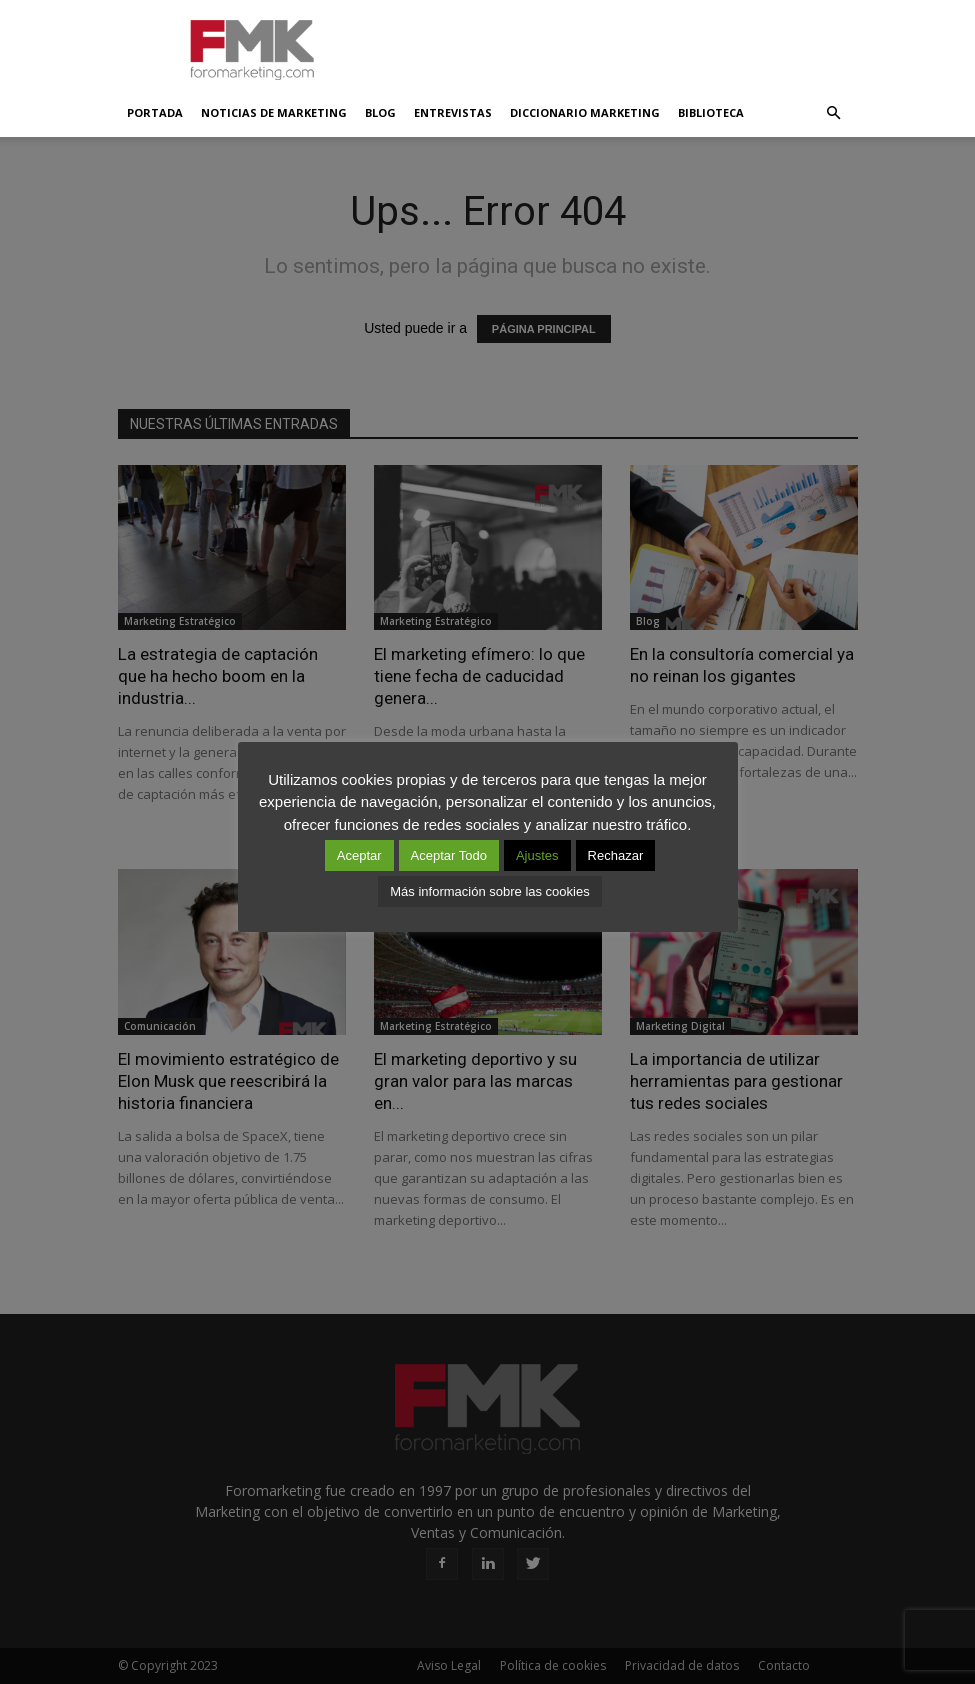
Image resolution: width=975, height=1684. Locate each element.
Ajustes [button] (537, 855)
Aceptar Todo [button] (449, 855)
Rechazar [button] (616, 855)
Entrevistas (453, 112)
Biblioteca (711, 112)
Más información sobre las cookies (489, 891)
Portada (155, 112)
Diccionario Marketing (585, 112)
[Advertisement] (623, 44)
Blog (380, 112)
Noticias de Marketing (274, 112)
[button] (834, 113)
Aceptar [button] (359, 855)
